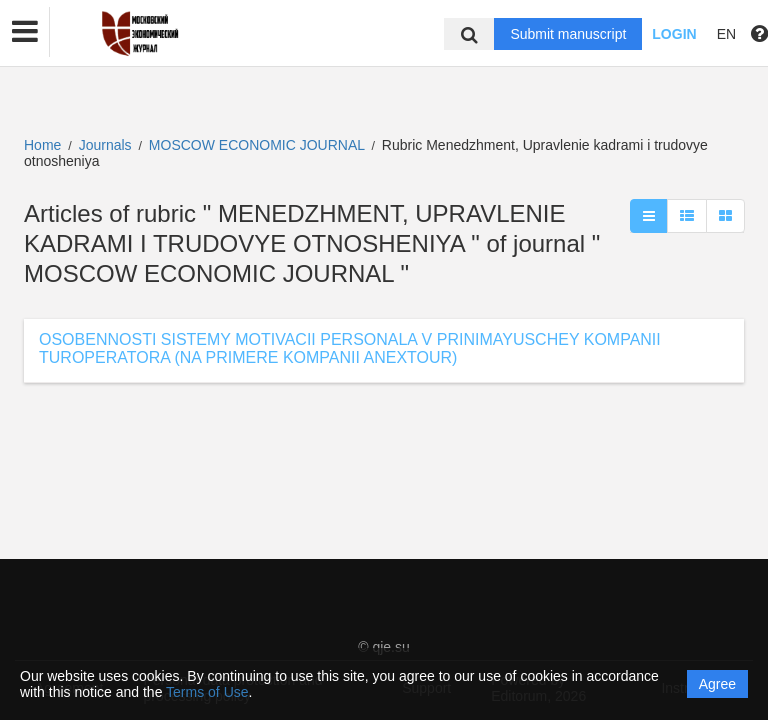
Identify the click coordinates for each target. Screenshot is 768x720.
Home (42, 145)
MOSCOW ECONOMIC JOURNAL (259, 145)
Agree (717, 684)
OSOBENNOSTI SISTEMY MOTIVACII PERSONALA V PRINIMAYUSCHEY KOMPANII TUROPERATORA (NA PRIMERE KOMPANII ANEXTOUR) (350, 348)
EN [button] (726, 34)
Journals (105, 145)
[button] (25, 32)
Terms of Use (207, 692)
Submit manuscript (568, 34)
